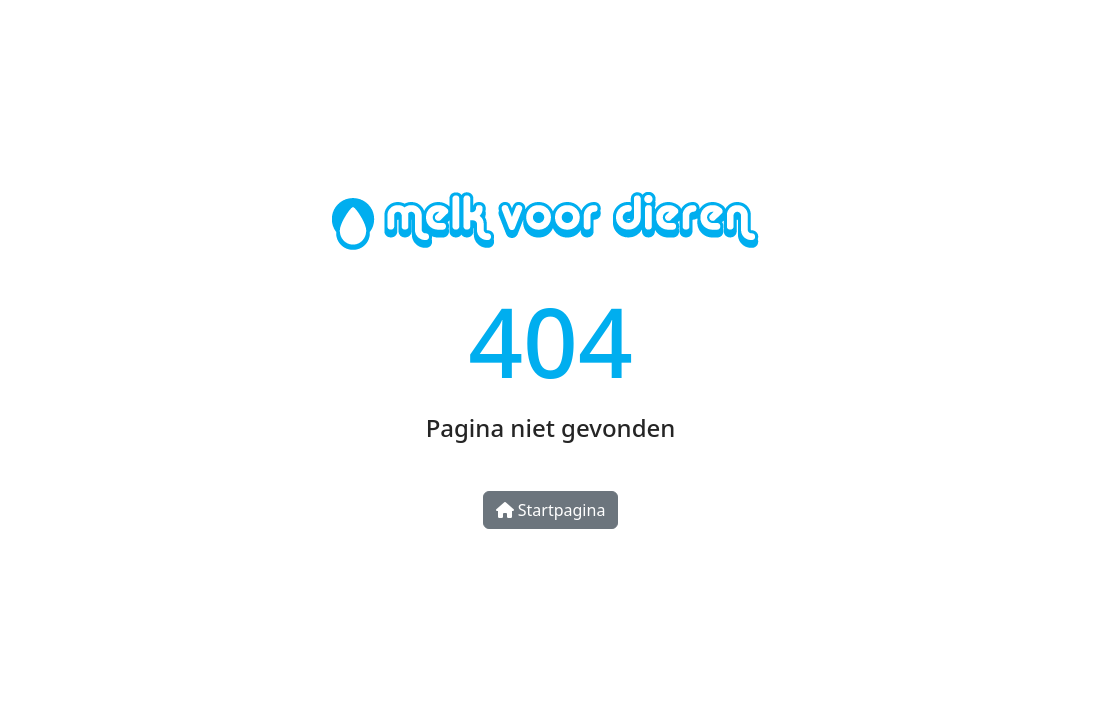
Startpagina (551, 510)
